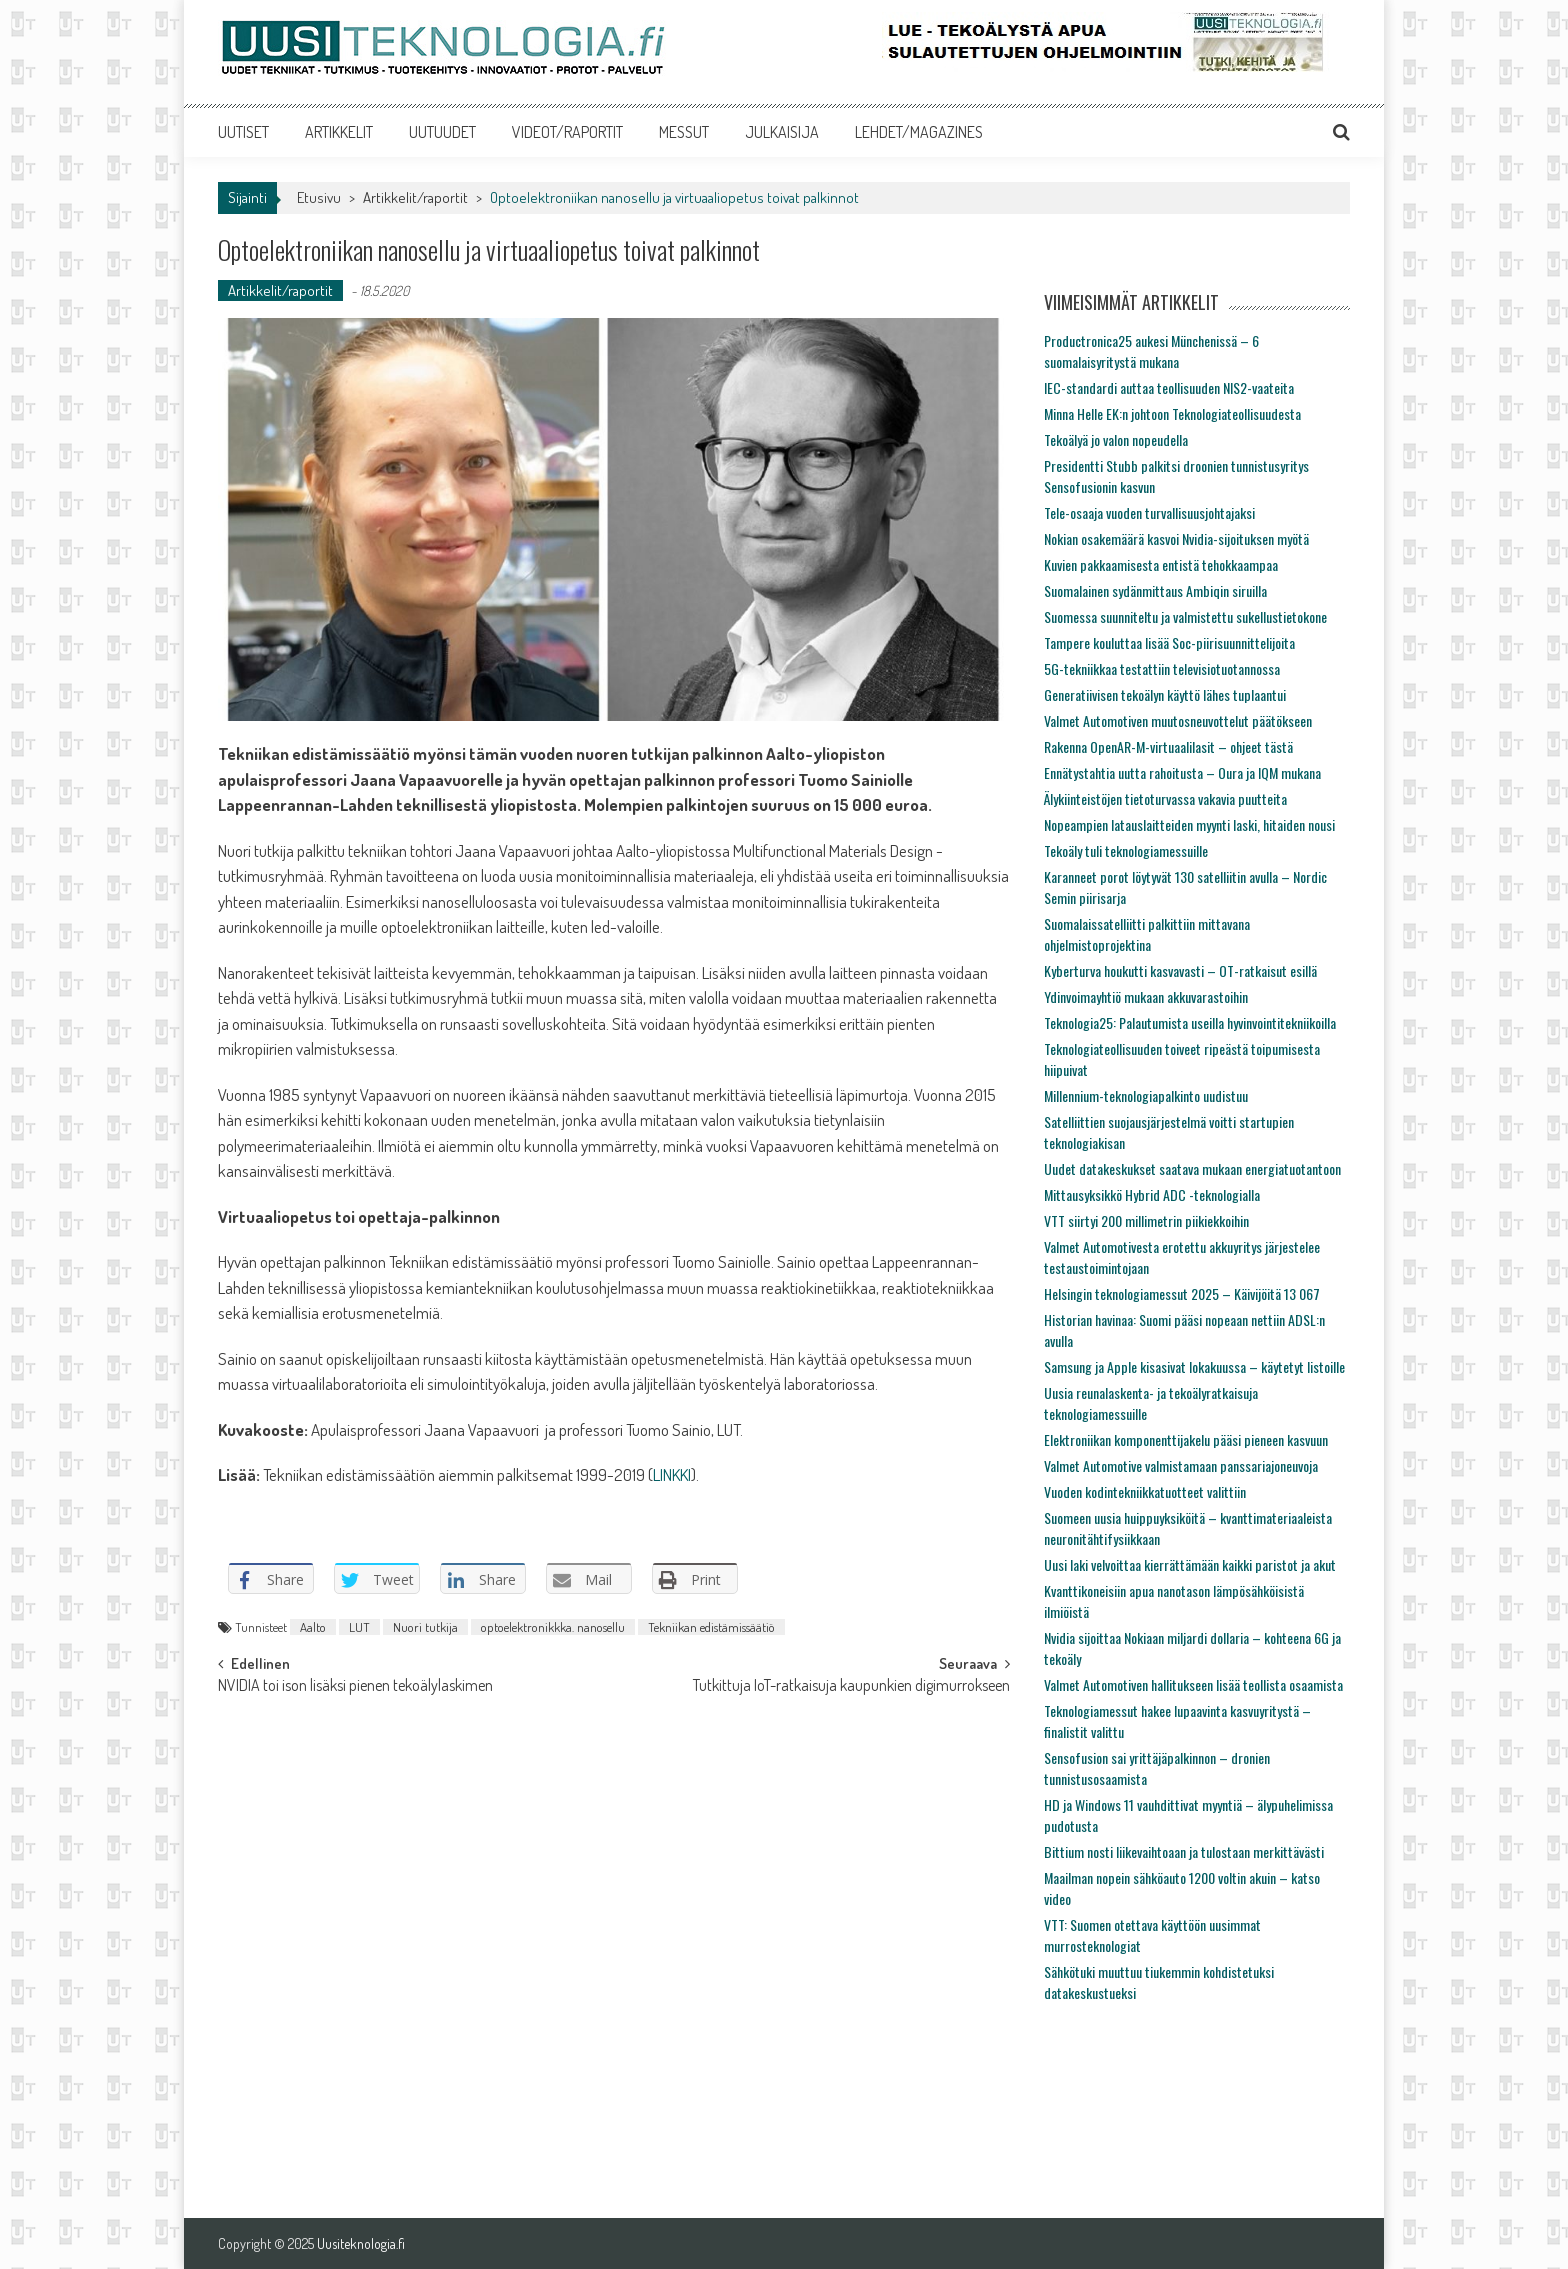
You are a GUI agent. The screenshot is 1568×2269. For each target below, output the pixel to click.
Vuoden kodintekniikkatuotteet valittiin (1145, 1491)
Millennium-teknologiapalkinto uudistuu (1146, 1095)
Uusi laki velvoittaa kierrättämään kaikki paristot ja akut (1190, 1564)
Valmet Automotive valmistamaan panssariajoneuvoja (1181, 1465)
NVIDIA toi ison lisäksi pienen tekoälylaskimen (355, 1687)
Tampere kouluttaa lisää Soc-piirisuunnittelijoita (1169, 642)
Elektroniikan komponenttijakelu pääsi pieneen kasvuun (1186, 1439)
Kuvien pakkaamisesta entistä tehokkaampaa (1161, 564)
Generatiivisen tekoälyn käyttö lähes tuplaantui (1165, 694)
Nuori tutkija (425, 1627)
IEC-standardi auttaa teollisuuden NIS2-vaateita (1169, 387)
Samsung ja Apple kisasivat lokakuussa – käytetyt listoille (1194, 1366)
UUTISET (243, 132)
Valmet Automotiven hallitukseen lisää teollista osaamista (1193, 1684)
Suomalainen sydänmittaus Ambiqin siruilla (1155, 590)
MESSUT (684, 132)
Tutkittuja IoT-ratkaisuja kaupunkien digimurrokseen (851, 1687)
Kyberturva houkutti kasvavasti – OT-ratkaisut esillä (1180, 970)
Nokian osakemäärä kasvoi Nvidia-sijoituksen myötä (1176, 538)
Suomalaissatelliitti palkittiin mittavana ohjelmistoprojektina (1147, 934)
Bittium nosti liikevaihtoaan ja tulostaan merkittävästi (1184, 1851)
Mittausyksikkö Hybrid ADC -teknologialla (1152, 1194)
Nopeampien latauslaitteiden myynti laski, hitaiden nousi (1189, 824)
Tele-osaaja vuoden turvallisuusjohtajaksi (1149, 512)
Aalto (313, 1627)
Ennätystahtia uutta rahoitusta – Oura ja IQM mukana (1182, 772)
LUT (359, 1627)
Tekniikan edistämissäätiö (711, 1627)
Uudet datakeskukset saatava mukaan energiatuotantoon (1192, 1168)
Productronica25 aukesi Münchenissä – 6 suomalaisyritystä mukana (1151, 351)
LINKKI (672, 1474)
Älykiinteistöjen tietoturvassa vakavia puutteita (1165, 798)
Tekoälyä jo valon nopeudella (1116, 439)
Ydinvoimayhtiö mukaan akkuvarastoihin (1146, 996)
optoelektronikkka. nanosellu (553, 1627)
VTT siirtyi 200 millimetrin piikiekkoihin (1146, 1220)
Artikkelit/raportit (415, 197)
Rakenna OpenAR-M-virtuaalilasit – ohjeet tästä (1168, 746)
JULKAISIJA (782, 132)
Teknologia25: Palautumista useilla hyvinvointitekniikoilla (1190, 1022)
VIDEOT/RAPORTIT (567, 132)
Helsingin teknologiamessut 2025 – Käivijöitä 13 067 (1182, 1293)
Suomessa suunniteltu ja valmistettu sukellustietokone (1185, 616)
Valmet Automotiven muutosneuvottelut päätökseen (1178, 720)
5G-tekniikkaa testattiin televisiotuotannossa (1162, 668)
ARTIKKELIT (339, 132)
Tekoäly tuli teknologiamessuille (1126, 850)
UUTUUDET (442, 132)
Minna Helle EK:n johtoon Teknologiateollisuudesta (1172, 413)
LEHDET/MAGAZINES (919, 132)
